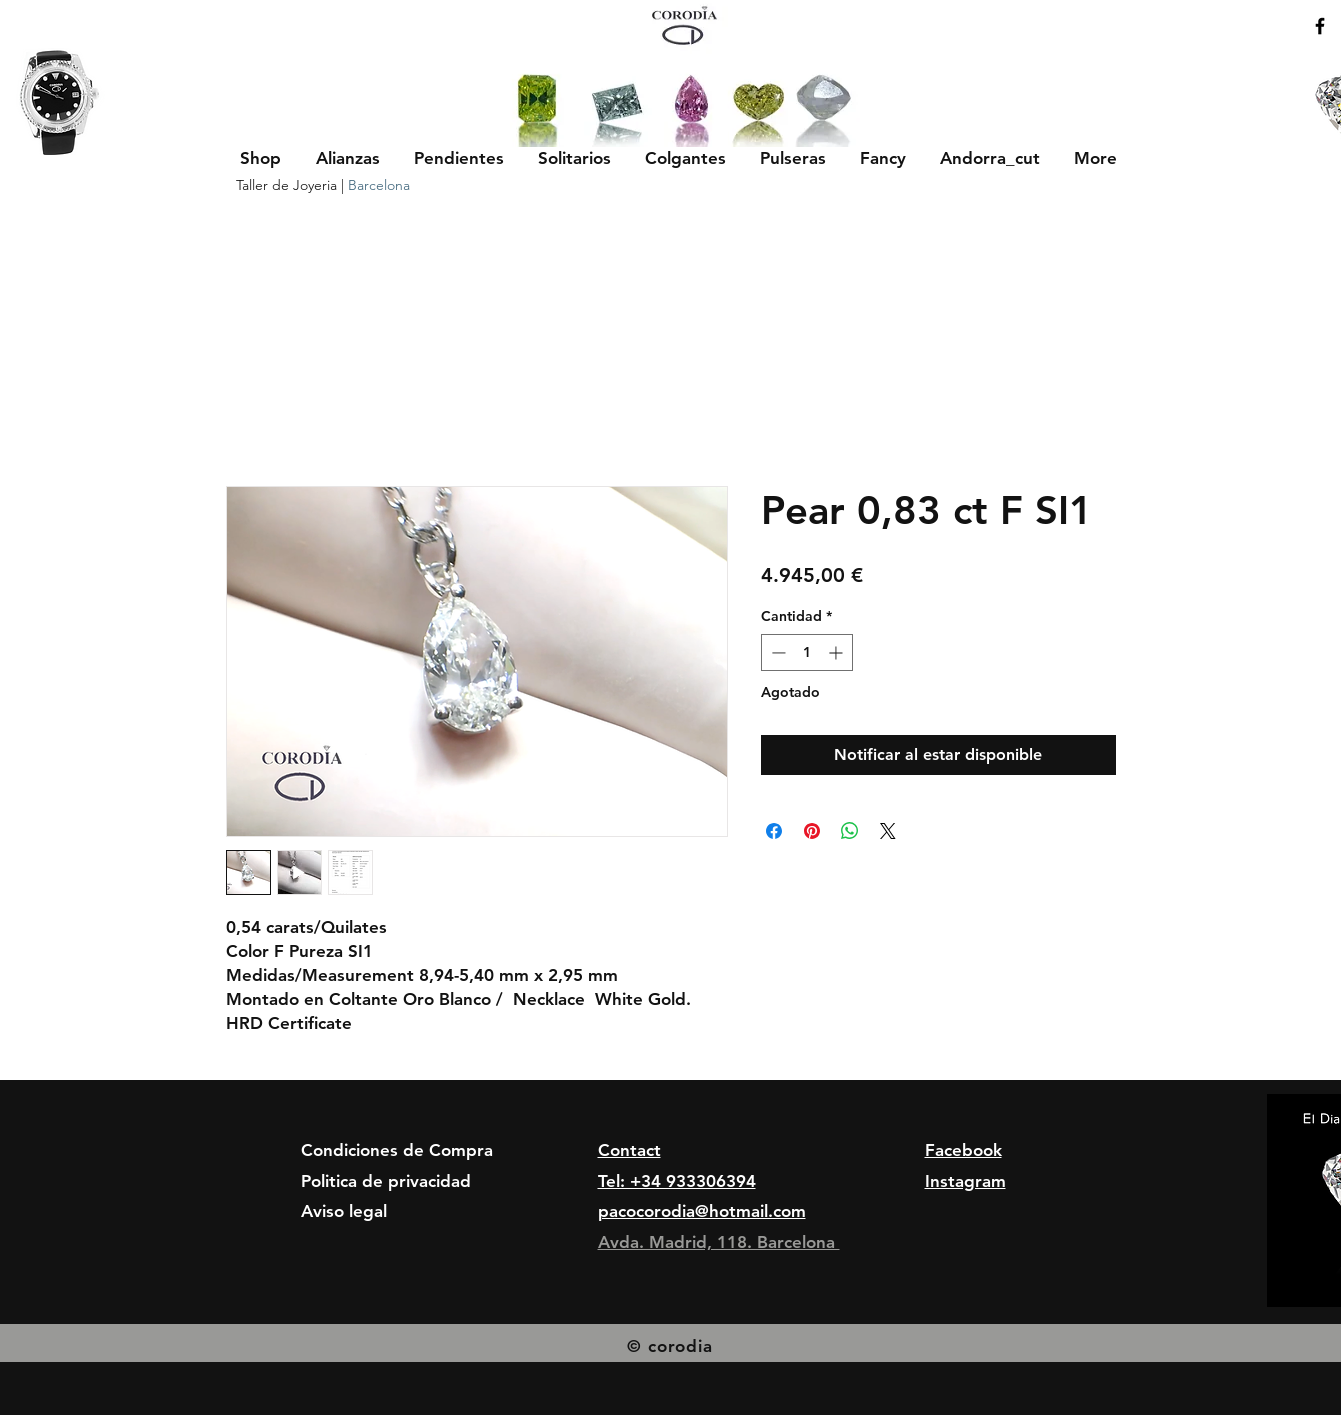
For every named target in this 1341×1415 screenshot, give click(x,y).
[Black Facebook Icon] (1320, 26)
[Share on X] (888, 831)
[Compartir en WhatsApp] (850, 831)
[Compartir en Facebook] (774, 831)
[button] (348, 158)
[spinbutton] (807, 652)
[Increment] (837, 652)
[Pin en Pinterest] (812, 831)
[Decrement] (776, 652)
